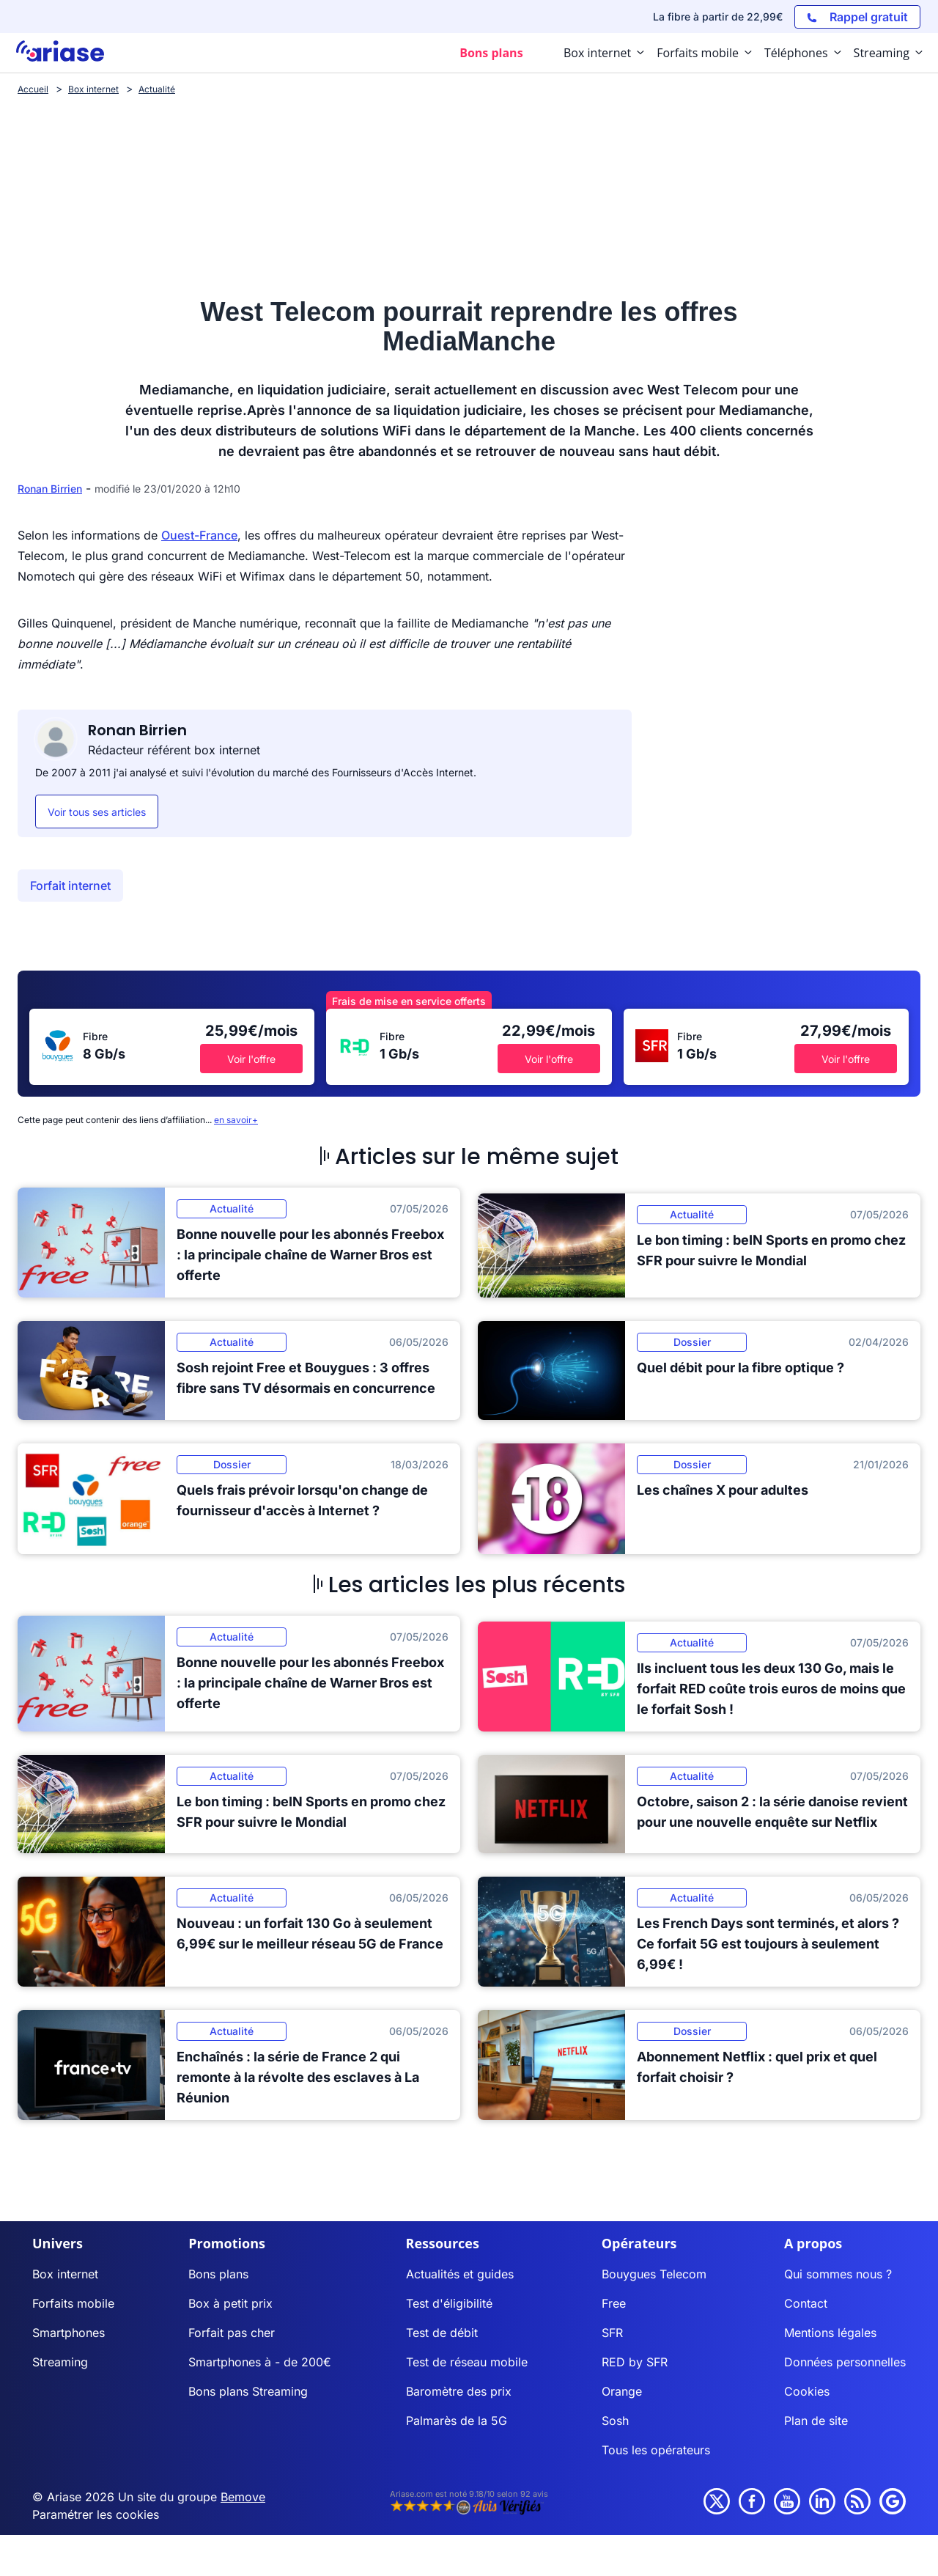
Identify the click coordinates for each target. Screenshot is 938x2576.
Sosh (615, 2420)
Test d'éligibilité (449, 2303)
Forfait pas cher (231, 2332)
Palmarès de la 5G (456, 2420)
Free (614, 2303)
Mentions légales (830, 2332)
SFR (612, 2332)
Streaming (60, 2362)
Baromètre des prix (459, 2391)
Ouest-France (199, 535)
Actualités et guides (460, 2274)
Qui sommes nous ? (838, 2274)
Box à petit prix (230, 2303)
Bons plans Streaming (248, 2391)
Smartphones (68, 2332)
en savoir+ (236, 1119)
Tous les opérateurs (656, 2450)
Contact (805, 2303)
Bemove (243, 2496)
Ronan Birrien (50, 488)
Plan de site (816, 2420)
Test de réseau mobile (467, 2362)
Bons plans (218, 2274)
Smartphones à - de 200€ (259, 2362)
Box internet (65, 2274)
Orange (622, 2391)
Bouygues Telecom (654, 2274)
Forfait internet (70, 885)
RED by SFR (635, 2362)
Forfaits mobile (73, 2303)
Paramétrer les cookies (95, 2514)
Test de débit (442, 2332)
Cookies (807, 2391)
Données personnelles (845, 2362)
